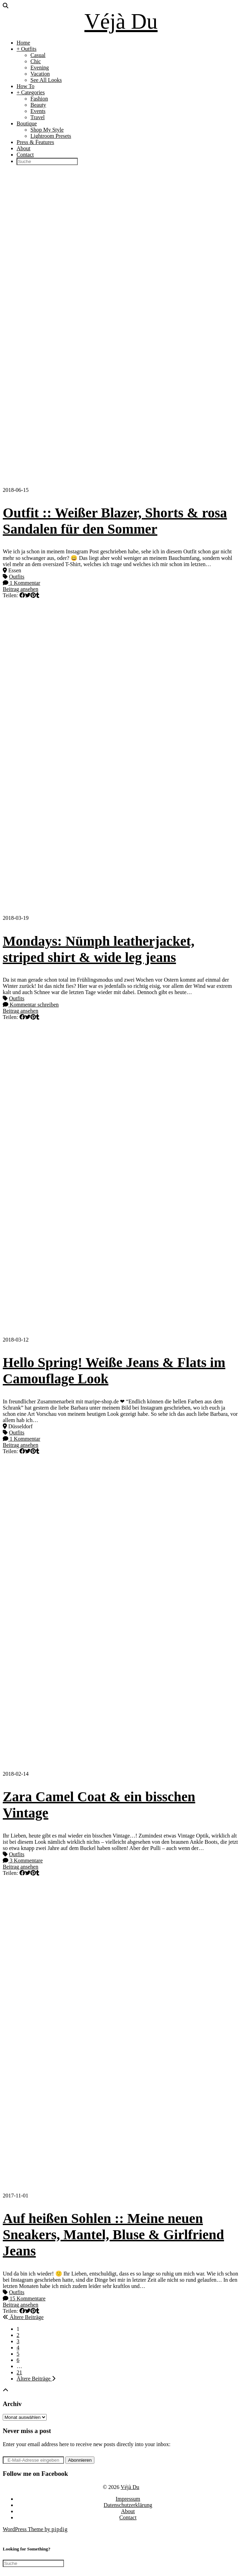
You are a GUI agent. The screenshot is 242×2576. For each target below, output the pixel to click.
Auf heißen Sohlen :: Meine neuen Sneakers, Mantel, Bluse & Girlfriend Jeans (113, 2235)
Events (38, 111)
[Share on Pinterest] (33, 595)
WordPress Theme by (35, 2529)
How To (25, 86)
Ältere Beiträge (23, 2317)
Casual (38, 55)
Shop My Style (47, 130)
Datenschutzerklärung (128, 2505)
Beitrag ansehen (20, 589)
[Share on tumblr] (37, 595)
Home (23, 43)
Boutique (27, 123)
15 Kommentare (24, 2298)
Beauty (38, 105)
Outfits (16, 577)
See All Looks (46, 80)
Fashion (39, 99)
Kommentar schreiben (31, 1005)
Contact (25, 155)
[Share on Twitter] (27, 595)
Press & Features (35, 142)
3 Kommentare (23, 1860)
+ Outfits (26, 49)
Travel (37, 117)
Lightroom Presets (50, 136)
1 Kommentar (21, 583)
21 (19, 2372)
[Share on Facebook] (22, 595)
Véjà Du (121, 21)
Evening (39, 67)
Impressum (127, 2499)
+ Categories (31, 92)
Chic (35, 61)
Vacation (40, 74)
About (23, 148)
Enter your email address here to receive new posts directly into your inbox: (86, 2444)
